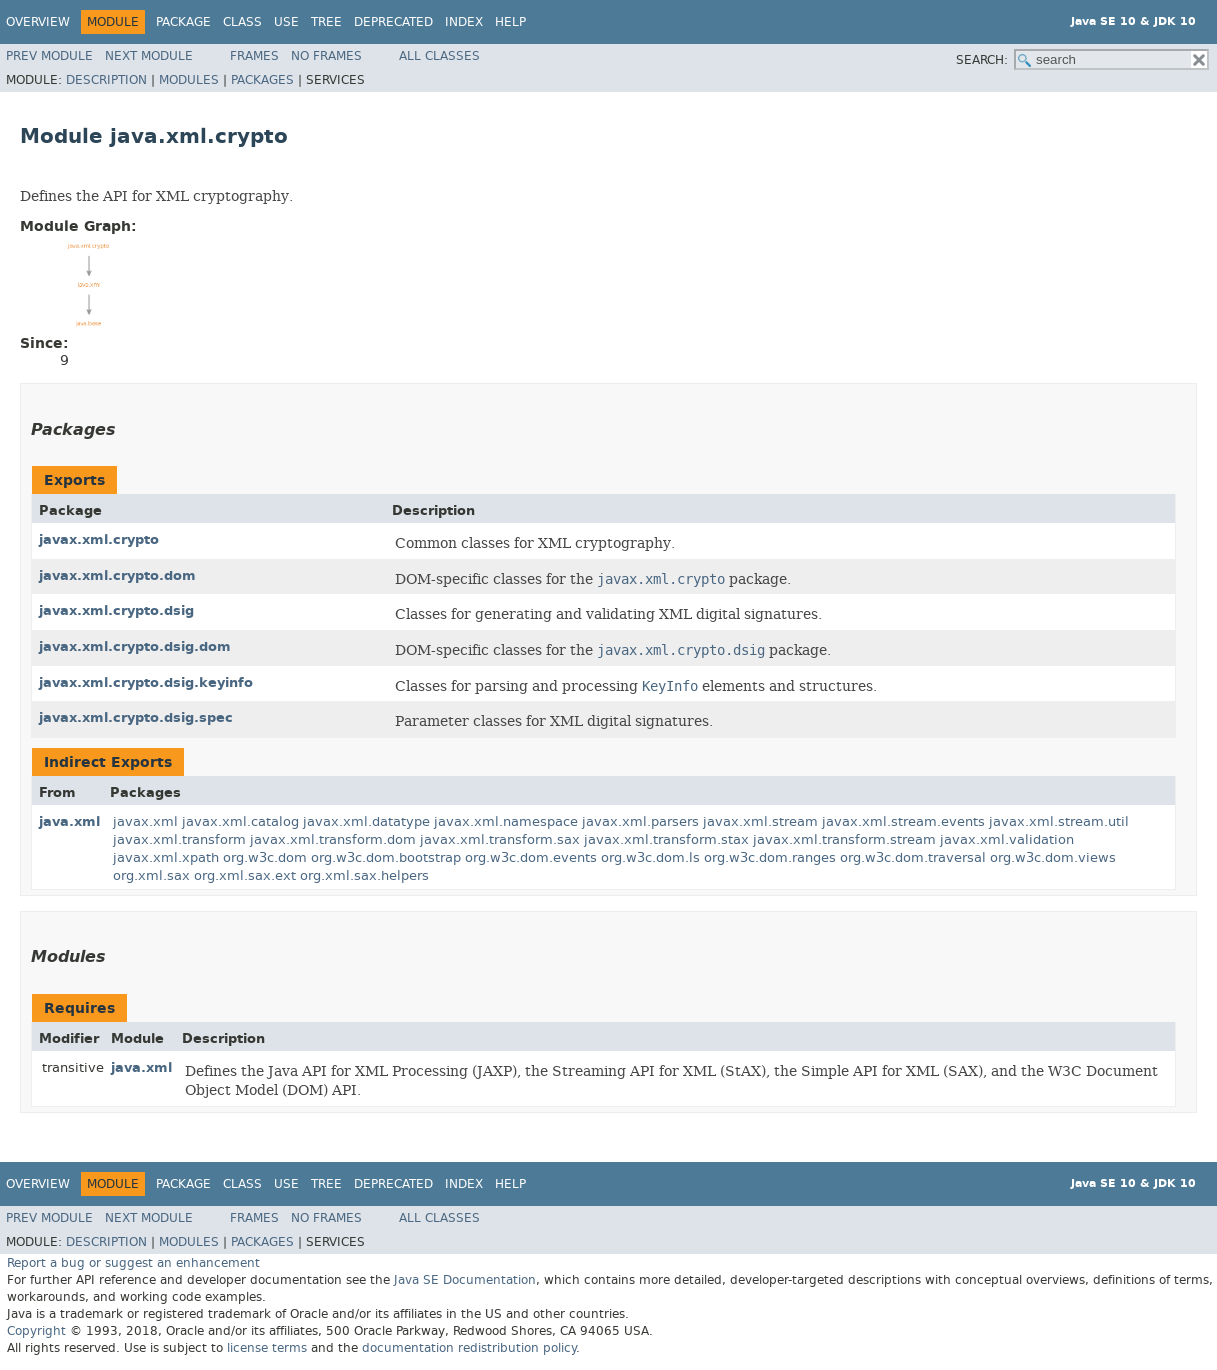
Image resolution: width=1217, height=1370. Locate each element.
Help (510, 22)
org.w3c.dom (265, 857)
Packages (262, 80)
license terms (267, 1348)
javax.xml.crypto (99, 539)
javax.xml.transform (179, 839)
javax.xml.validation (1007, 839)
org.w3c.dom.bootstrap (386, 857)
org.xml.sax (151, 875)
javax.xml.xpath (166, 857)
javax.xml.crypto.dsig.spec (136, 717)
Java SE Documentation (465, 1280)
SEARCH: (982, 60)
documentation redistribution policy (469, 1348)
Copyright (36, 1331)
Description (106, 80)
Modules (189, 80)
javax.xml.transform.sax (500, 839)
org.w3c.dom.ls (650, 857)
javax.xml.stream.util (1059, 821)
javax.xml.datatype (366, 821)
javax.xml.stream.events (903, 821)
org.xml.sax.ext (245, 875)
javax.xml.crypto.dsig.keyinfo (146, 682)
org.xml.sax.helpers (364, 875)
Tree (326, 22)
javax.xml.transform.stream (844, 839)
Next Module (149, 56)
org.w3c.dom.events (531, 857)
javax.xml (145, 821)
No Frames (326, 56)
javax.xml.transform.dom (333, 839)
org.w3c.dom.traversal (913, 857)
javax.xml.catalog (240, 821)
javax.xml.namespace (506, 821)
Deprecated (393, 22)
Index (464, 22)
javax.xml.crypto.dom (117, 575)
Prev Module (49, 56)
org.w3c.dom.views (1053, 857)
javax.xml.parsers (640, 821)
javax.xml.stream (760, 821)
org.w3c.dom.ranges (770, 857)
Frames (254, 56)
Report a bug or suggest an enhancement (133, 1263)
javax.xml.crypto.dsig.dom (135, 646)
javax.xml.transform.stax (666, 839)
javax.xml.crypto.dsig (116, 610)
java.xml (69, 821)
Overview (38, 22)
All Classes (439, 56)
